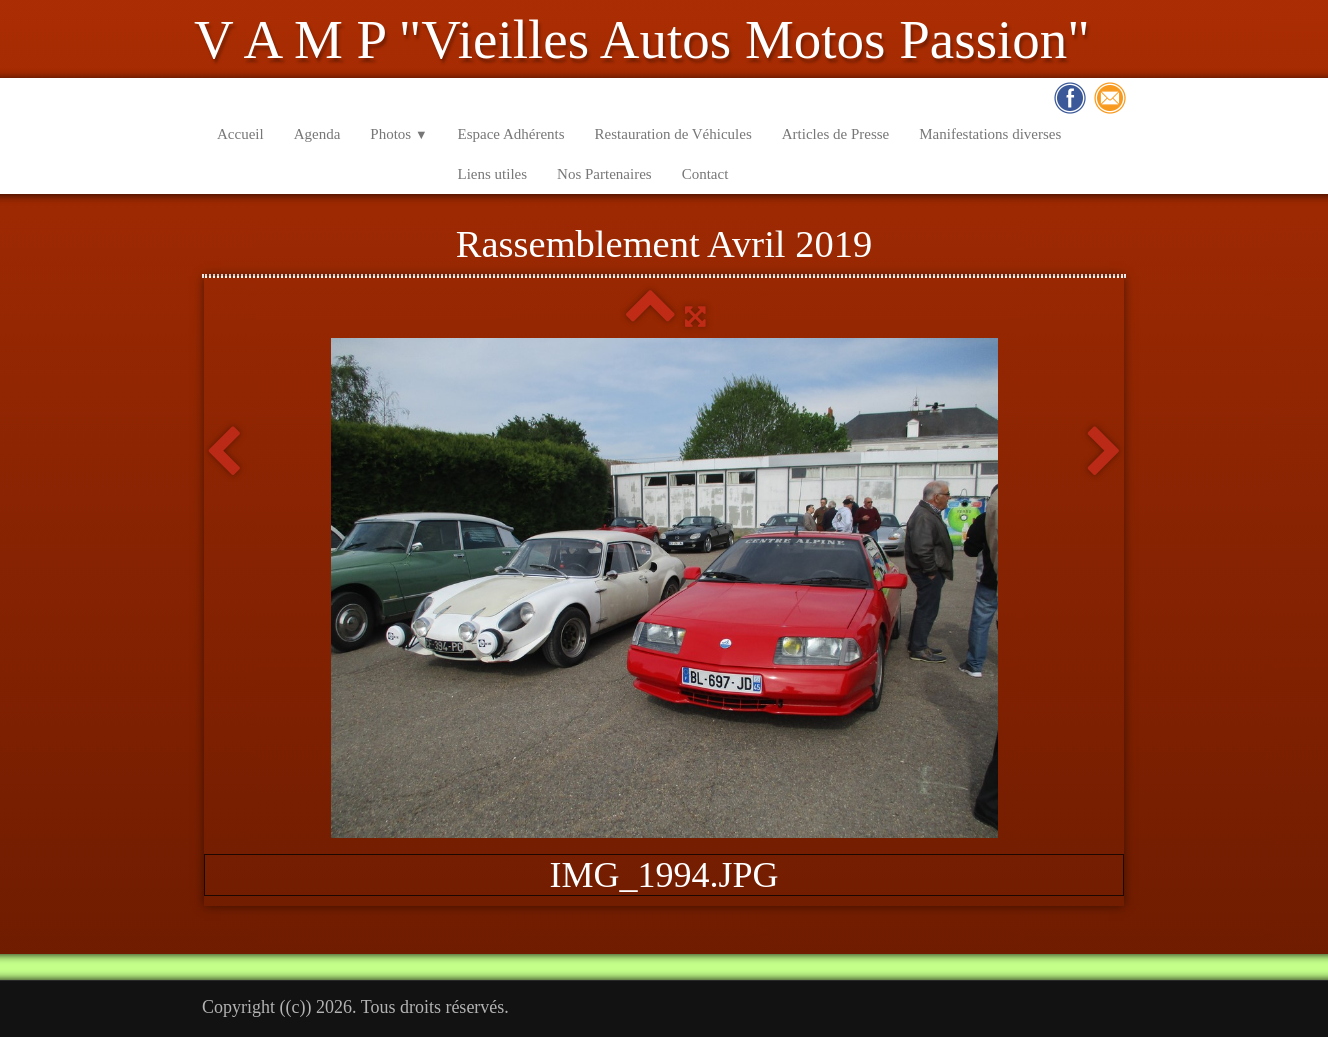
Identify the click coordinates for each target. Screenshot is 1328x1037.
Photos (398, 134)
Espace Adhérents (511, 134)
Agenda (317, 134)
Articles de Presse (835, 134)
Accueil (240, 134)
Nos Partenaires (604, 174)
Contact (705, 174)
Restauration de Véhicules (673, 134)
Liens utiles (493, 174)
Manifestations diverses (990, 134)
